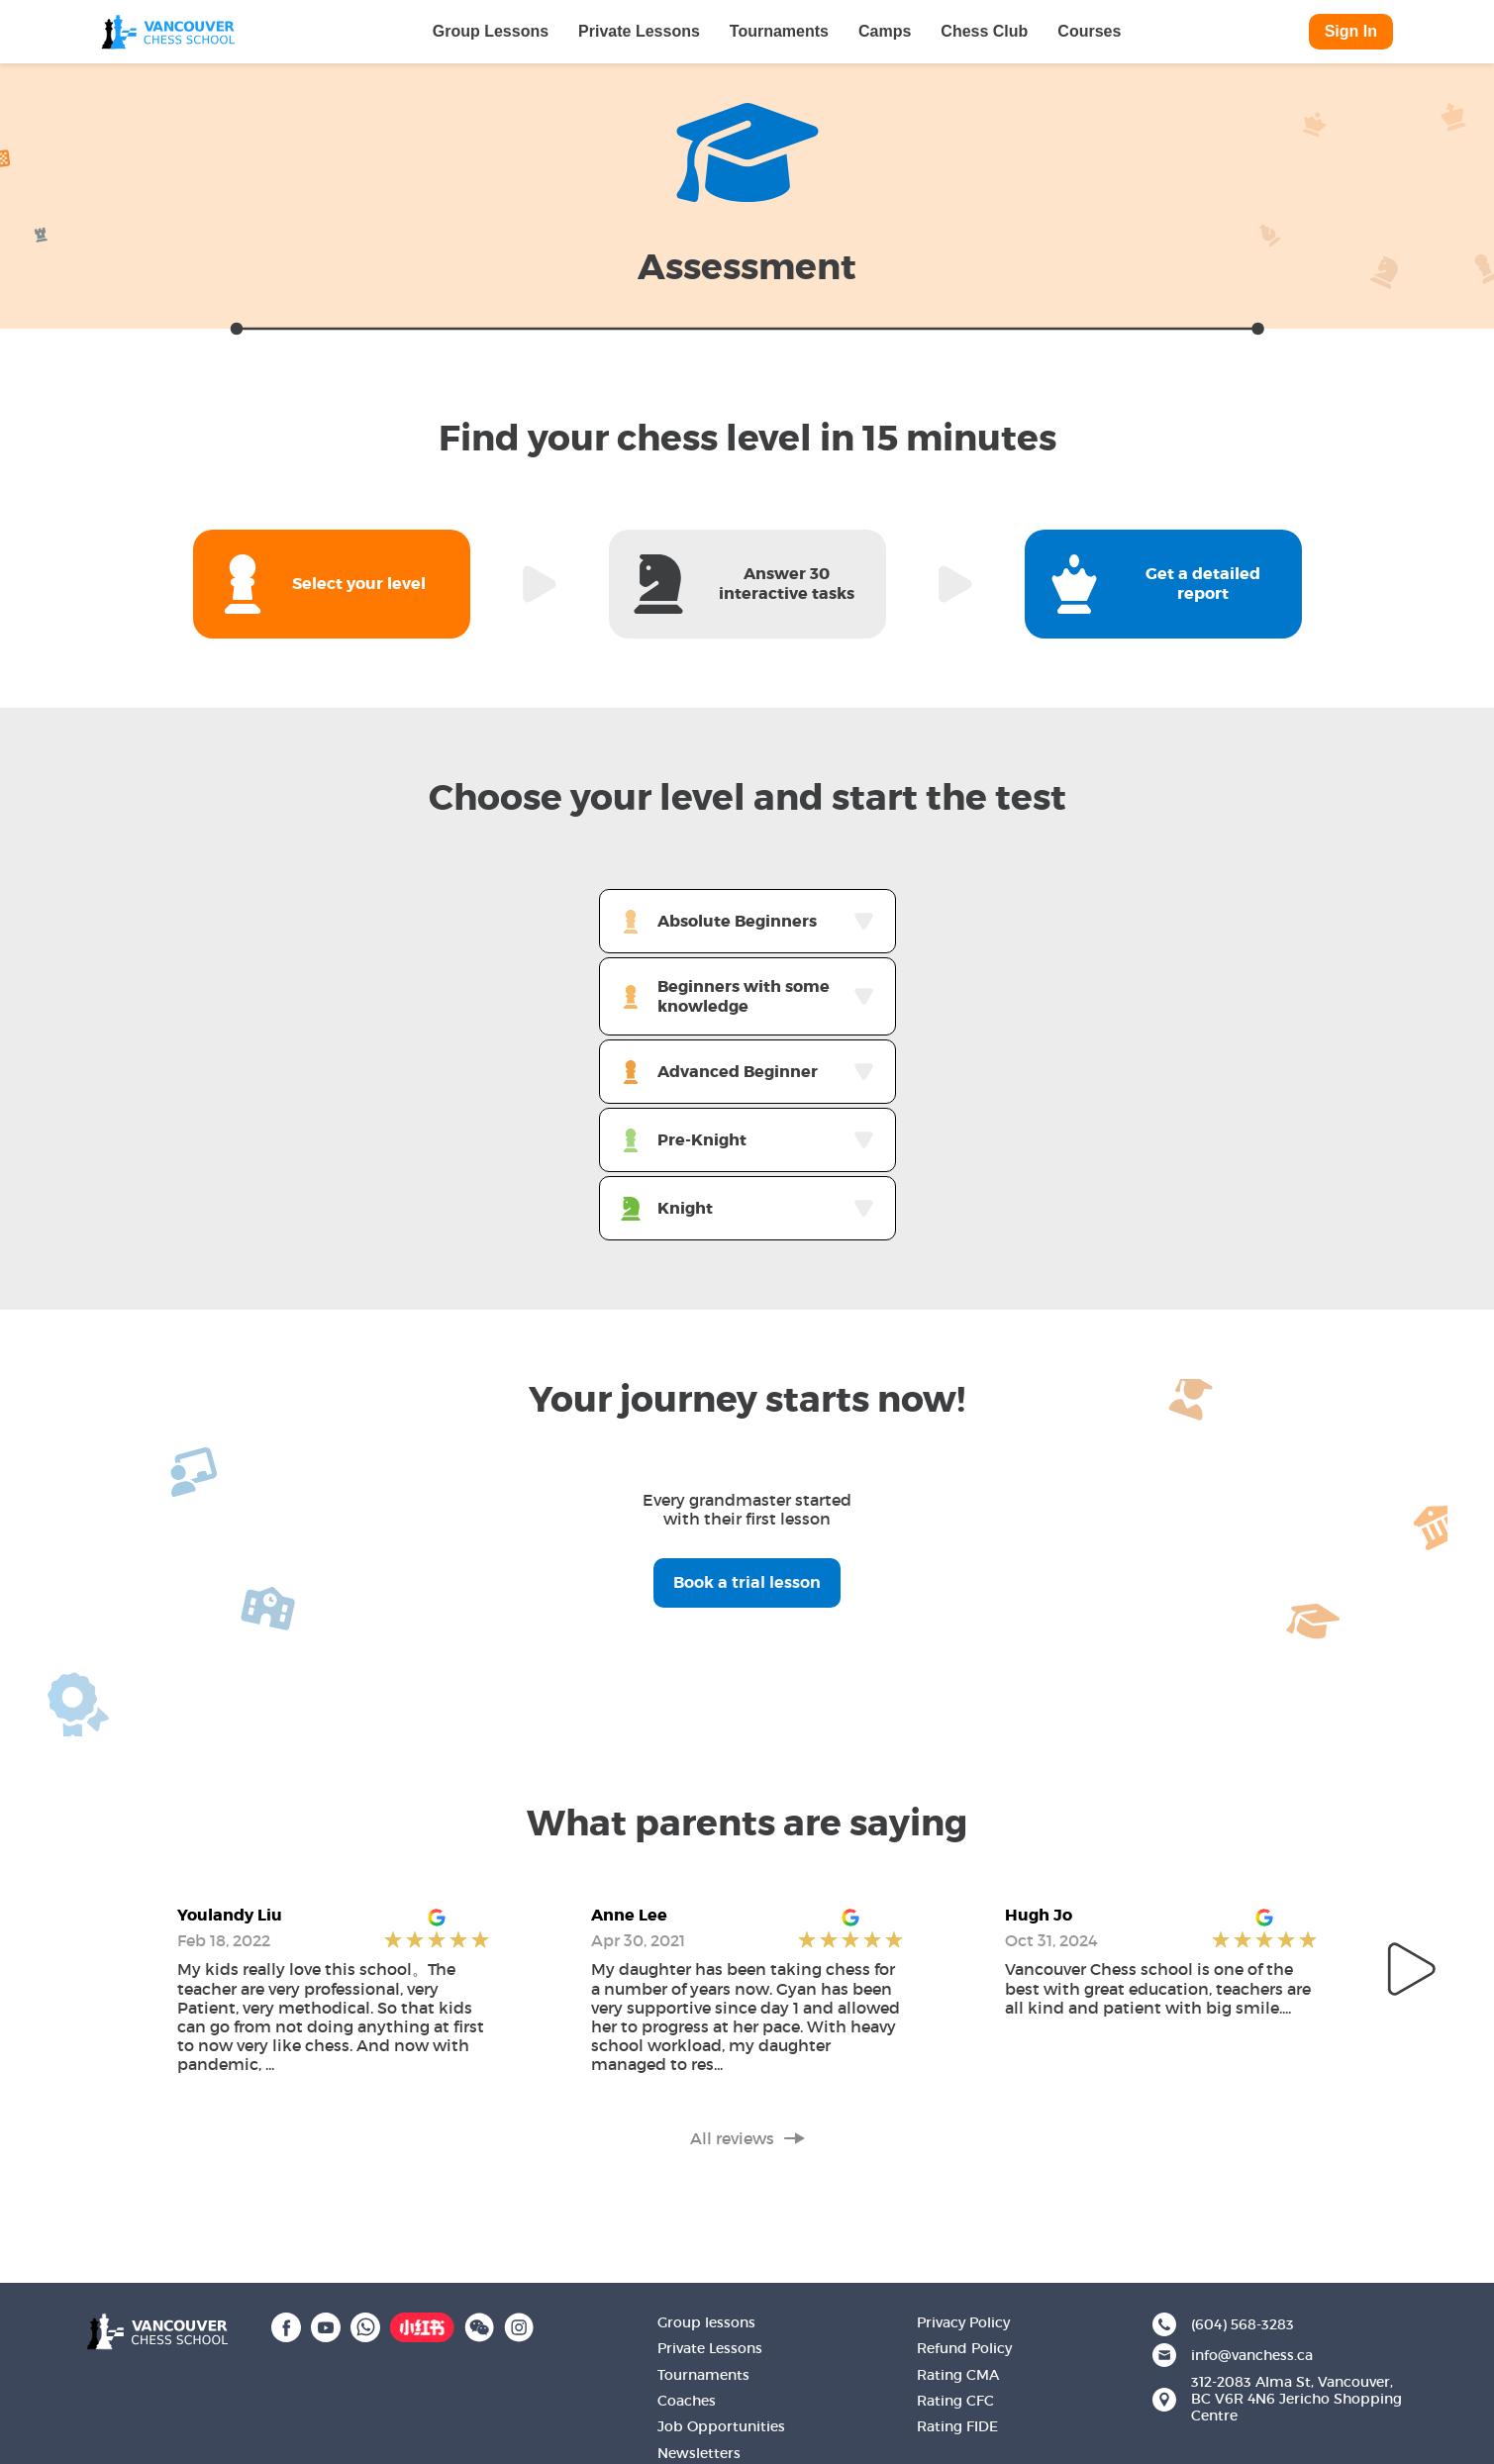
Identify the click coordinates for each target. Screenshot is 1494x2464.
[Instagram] (519, 2325)
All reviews (747, 2138)
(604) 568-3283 (1242, 2324)
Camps (884, 31)
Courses (1089, 31)
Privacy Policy (963, 2322)
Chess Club (984, 31)
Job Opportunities (721, 2426)
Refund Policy (964, 2348)
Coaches (686, 2401)
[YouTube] (326, 2325)
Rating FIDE (957, 2426)
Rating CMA (958, 2375)
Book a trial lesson (747, 1582)
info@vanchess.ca (1252, 2355)
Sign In (1351, 31)
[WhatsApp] (365, 2325)
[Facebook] (286, 2325)
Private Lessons (639, 31)
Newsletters (699, 2453)
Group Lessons (490, 31)
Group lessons (706, 2322)
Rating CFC (955, 2401)
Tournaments (779, 31)
